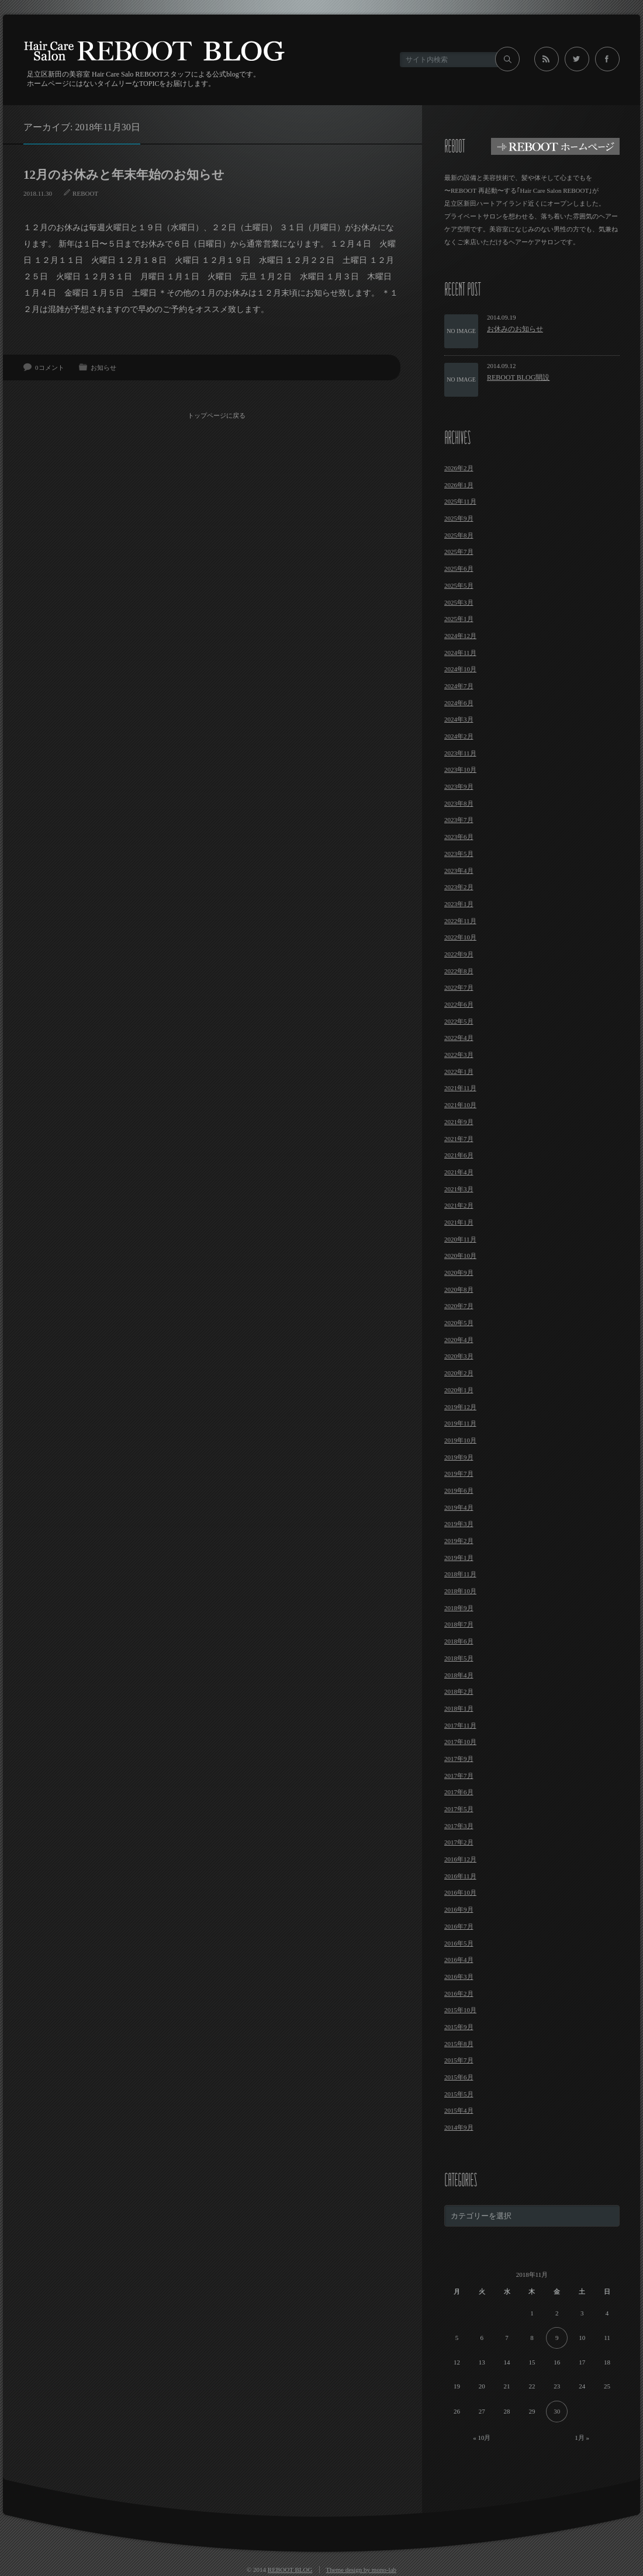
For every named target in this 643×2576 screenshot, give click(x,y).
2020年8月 (458, 1289)
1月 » (582, 2437)
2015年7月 (458, 2060)
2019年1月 (458, 1557)
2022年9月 (458, 954)
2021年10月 (460, 1104)
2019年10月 (460, 1440)
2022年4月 (458, 1037)
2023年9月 (458, 786)
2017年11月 (460, 1725)
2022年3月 (458, 1054)
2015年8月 (458, 2043)
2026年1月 (458, 484)
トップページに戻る (217, 415)
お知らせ (103, 367)
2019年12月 (460, 1406)
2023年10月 (460, 769)
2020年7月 (458, 1305)
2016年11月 (460, 1876)
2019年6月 (458, 1490)
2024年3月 (458, 719)
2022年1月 (458, 1071)
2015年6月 (458, 2077)
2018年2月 (458, 1691)
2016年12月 (460, 1859)
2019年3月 (458, 1523)
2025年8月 (458, 535)
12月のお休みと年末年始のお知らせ (123, 175)
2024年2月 (458, 736)
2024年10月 (460, 668)
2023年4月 (458, 870)
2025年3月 (458, 602)
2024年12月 (460, 635)
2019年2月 (458, 1540)
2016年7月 (458, 1926)
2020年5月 (458, 1322)
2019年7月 (458, 1473)
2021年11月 (460, 1087)
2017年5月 (458, 1808)
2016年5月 (458, 1943)
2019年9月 (458, 1457)
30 (557, 2411)
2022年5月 (458, 1021)
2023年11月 (460, 753)
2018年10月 (460, 1590)
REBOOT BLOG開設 (518, 377)
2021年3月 (458, 1188)
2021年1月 (458, 1222)
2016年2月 (458, 1993)
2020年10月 (460, 1255)
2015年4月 (458, 2110)
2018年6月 (458, 1641)
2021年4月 (458, 1172)
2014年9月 (458, 2127)
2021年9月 (458, 1121)
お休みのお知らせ (515, 329)
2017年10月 (460, 1741)
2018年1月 (458, 1708)
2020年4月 (458, 1339)
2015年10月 (460, 2009)
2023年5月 (458, 853)
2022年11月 (460, 920)
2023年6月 (458, 836)
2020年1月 (458, 1389)
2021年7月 (458, 1138)
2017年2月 (458, 1842)
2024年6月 (458, 702)
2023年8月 (458, 803)
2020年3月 (458, 1356)
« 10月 (481, 2437)
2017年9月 (458, 1758)
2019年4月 (458, 1507)
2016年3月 (458, 1976)
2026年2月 (458, 467)
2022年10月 (460, 937)
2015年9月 (458, 2026)
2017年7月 (458, 1775)
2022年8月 (458, 971)
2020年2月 (458, 1373)
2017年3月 (458, 1825)
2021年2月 (458, 1205)
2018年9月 (458, 1607)
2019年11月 (460, 1423)
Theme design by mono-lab (361, 2569)
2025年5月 (458, 585)
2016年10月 (460, 1892)
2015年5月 (458, 2093)
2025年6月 (458, 568)
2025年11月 (460, 501)
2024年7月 (458, 685)
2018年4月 (458, 1675)
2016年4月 (458, 1959)
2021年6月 (458, 1155)
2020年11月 (460, 1239)
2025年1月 (458, 618)
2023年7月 (458, 819)
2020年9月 (458, 1272)
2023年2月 (458, 886)
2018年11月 (460, 1574)
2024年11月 (460, 652)
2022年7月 (458, 987)
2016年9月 (458, 1909)
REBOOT (85, 193)
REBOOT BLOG (290, 2569)
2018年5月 (458, 1658)
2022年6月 (458, 1004)
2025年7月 (458, 551)
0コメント (49, 367)
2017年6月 (458, 1791)
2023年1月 (458, 903)
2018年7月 (458, 1624)
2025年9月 (458, 518)
